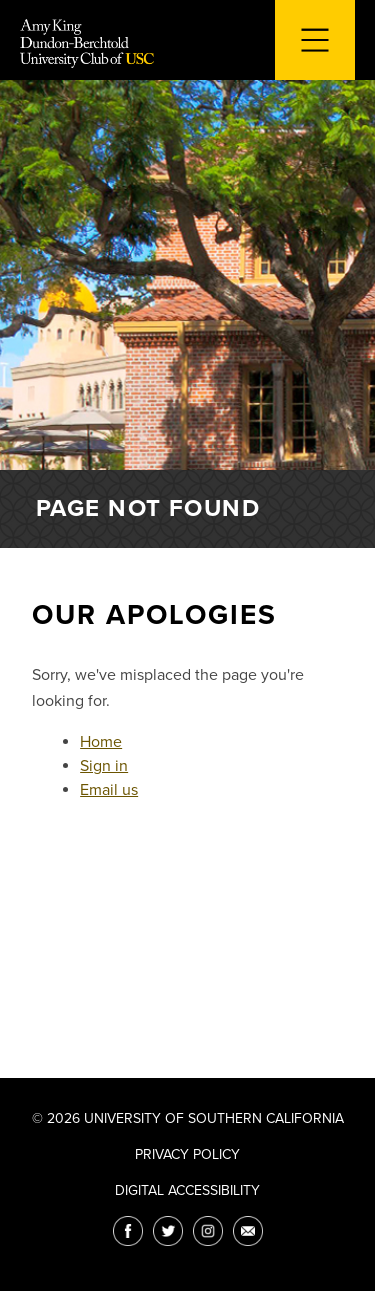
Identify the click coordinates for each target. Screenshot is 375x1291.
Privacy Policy (187, 1154)
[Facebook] (128, 1231)
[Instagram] (208, 1231)
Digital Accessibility (187, 1190)
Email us (109, 790)
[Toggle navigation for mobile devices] (315, 40)
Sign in (104, 766)
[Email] (248, 1231)
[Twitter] (168, 1231)
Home (101, 742)
